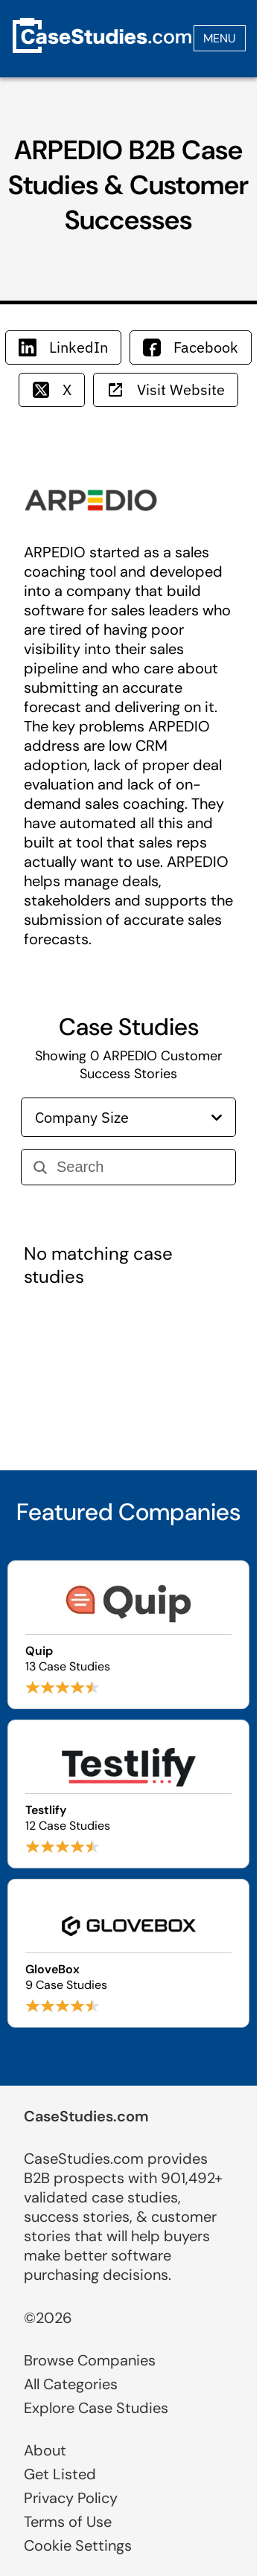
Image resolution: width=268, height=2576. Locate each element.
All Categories (71, 2384)
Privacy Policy (71, 2498)
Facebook (190, 347)
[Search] (140, 1167)
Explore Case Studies (96, 2408)
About (45, 2450)
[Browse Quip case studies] (128, 1634)
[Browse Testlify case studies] (128, 1794)
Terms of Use (68, 2521)
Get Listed (60, 2474)
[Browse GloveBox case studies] (128, 1953)
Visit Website (165, 389)
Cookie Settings (78, 2545)
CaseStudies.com (86, 2116)
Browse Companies (90, 2360)
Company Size (128, 1117)
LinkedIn (63, 347)
